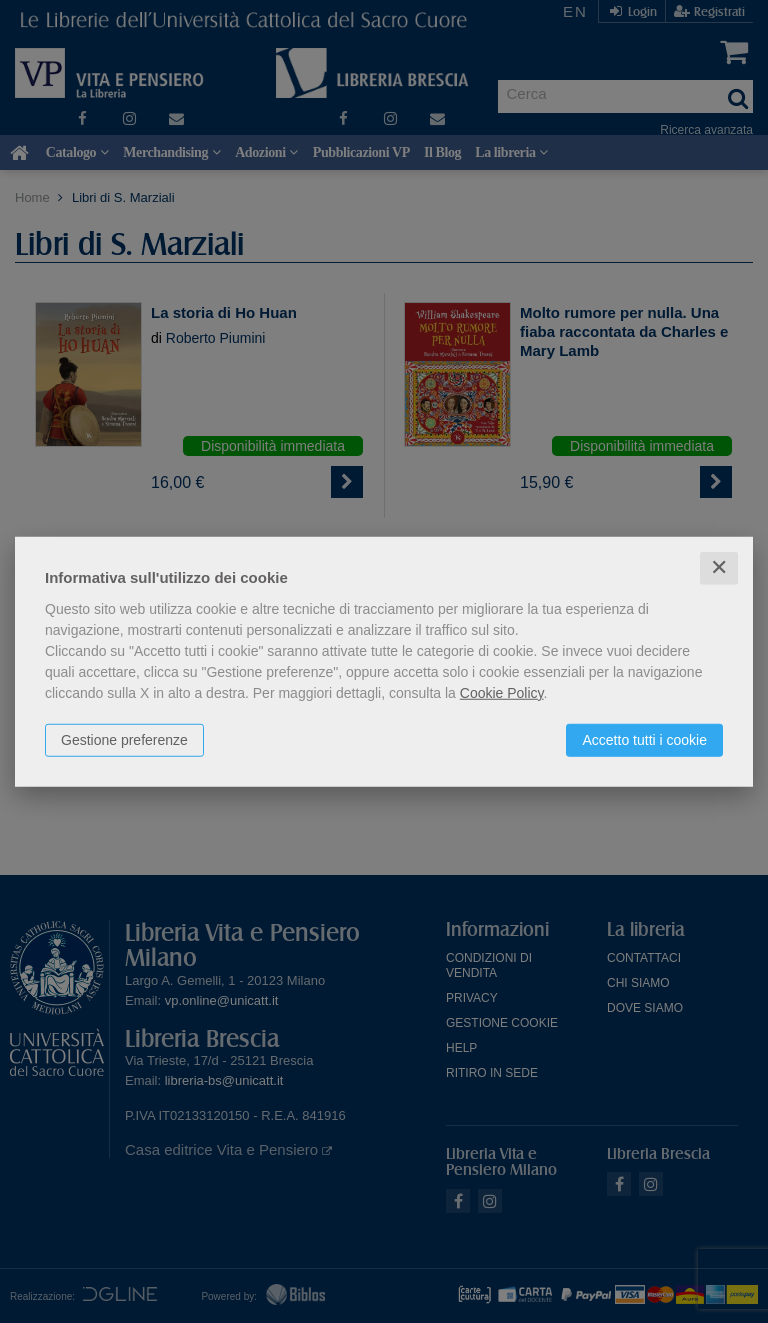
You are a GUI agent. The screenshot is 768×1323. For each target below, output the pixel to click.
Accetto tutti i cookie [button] (644, 740)
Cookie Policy (502, 693)
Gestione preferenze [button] (124, 740)
